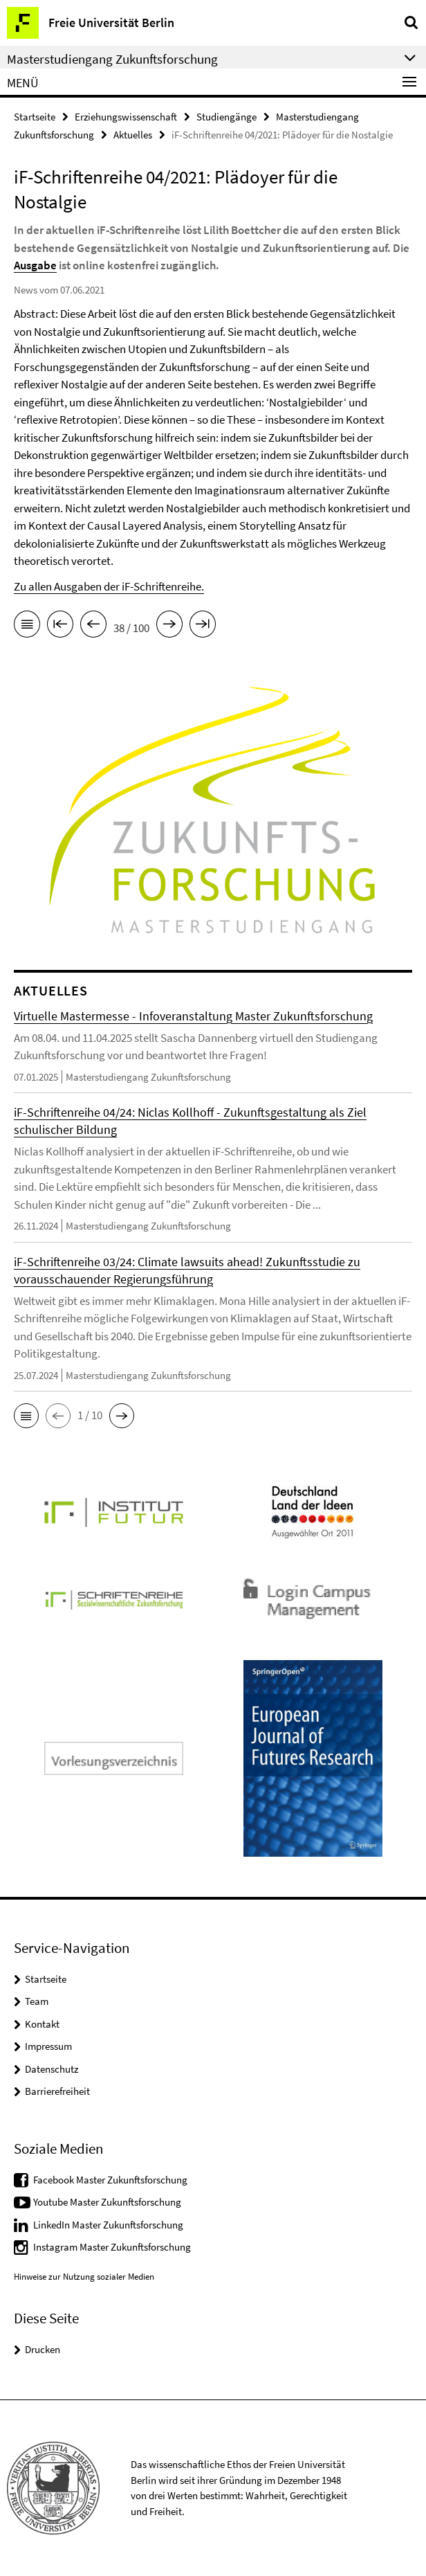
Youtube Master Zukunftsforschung (107, 2201)
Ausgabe (35, 265)
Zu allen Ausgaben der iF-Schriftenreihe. (109, 586)
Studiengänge (226, 116)
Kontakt (42, 2023)
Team (36, 2001)
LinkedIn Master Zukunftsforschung (108, 2224)
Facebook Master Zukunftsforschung (110, 2179)
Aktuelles (132, 134)
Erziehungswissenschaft (126, 116)
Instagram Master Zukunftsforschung (112, 2246)
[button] (26, 1416)
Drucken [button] (42, 2349)
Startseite (34, 116)
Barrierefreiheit (57, 2091)
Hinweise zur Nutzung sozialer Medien (84, 2276)
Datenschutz (51, 2068)
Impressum (48, 2046)
